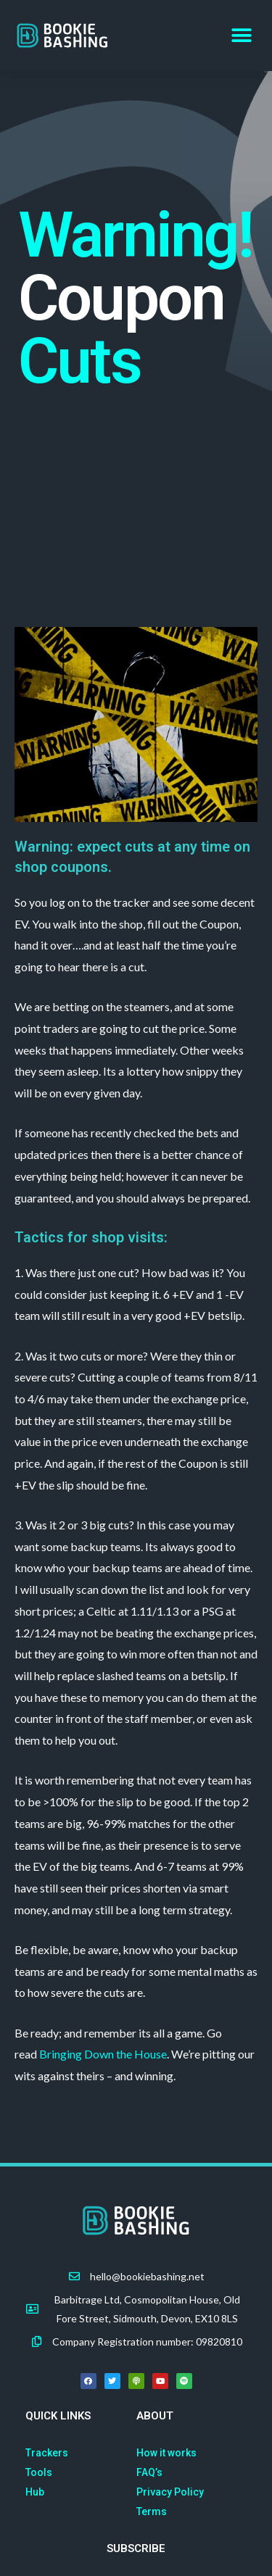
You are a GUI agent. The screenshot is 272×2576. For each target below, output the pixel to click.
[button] (241, 36)
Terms (151, 2511)
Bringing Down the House (103, 2054)
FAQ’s (149, 2472)
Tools (38, 2472)
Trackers (46, 2453)
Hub (34, 2492)
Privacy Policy (170, 2492)
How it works (166, 2453)
